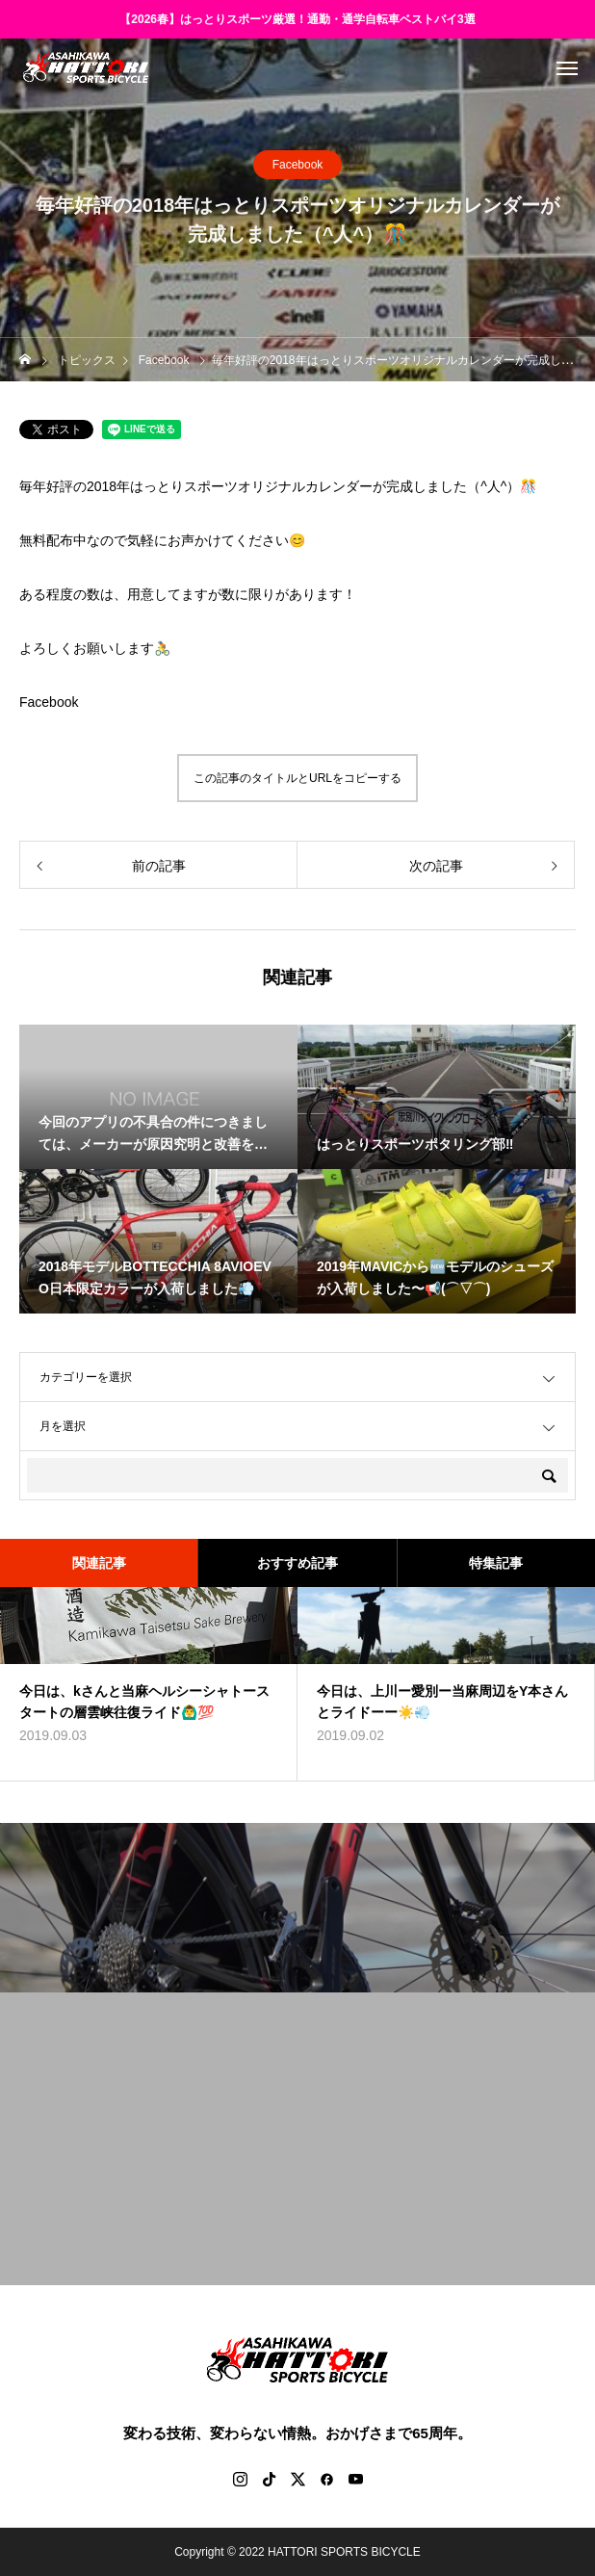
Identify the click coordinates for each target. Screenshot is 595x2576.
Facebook (297, 164)
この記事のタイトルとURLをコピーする (297, 778)
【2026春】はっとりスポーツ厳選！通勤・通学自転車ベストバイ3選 (297, 19)
